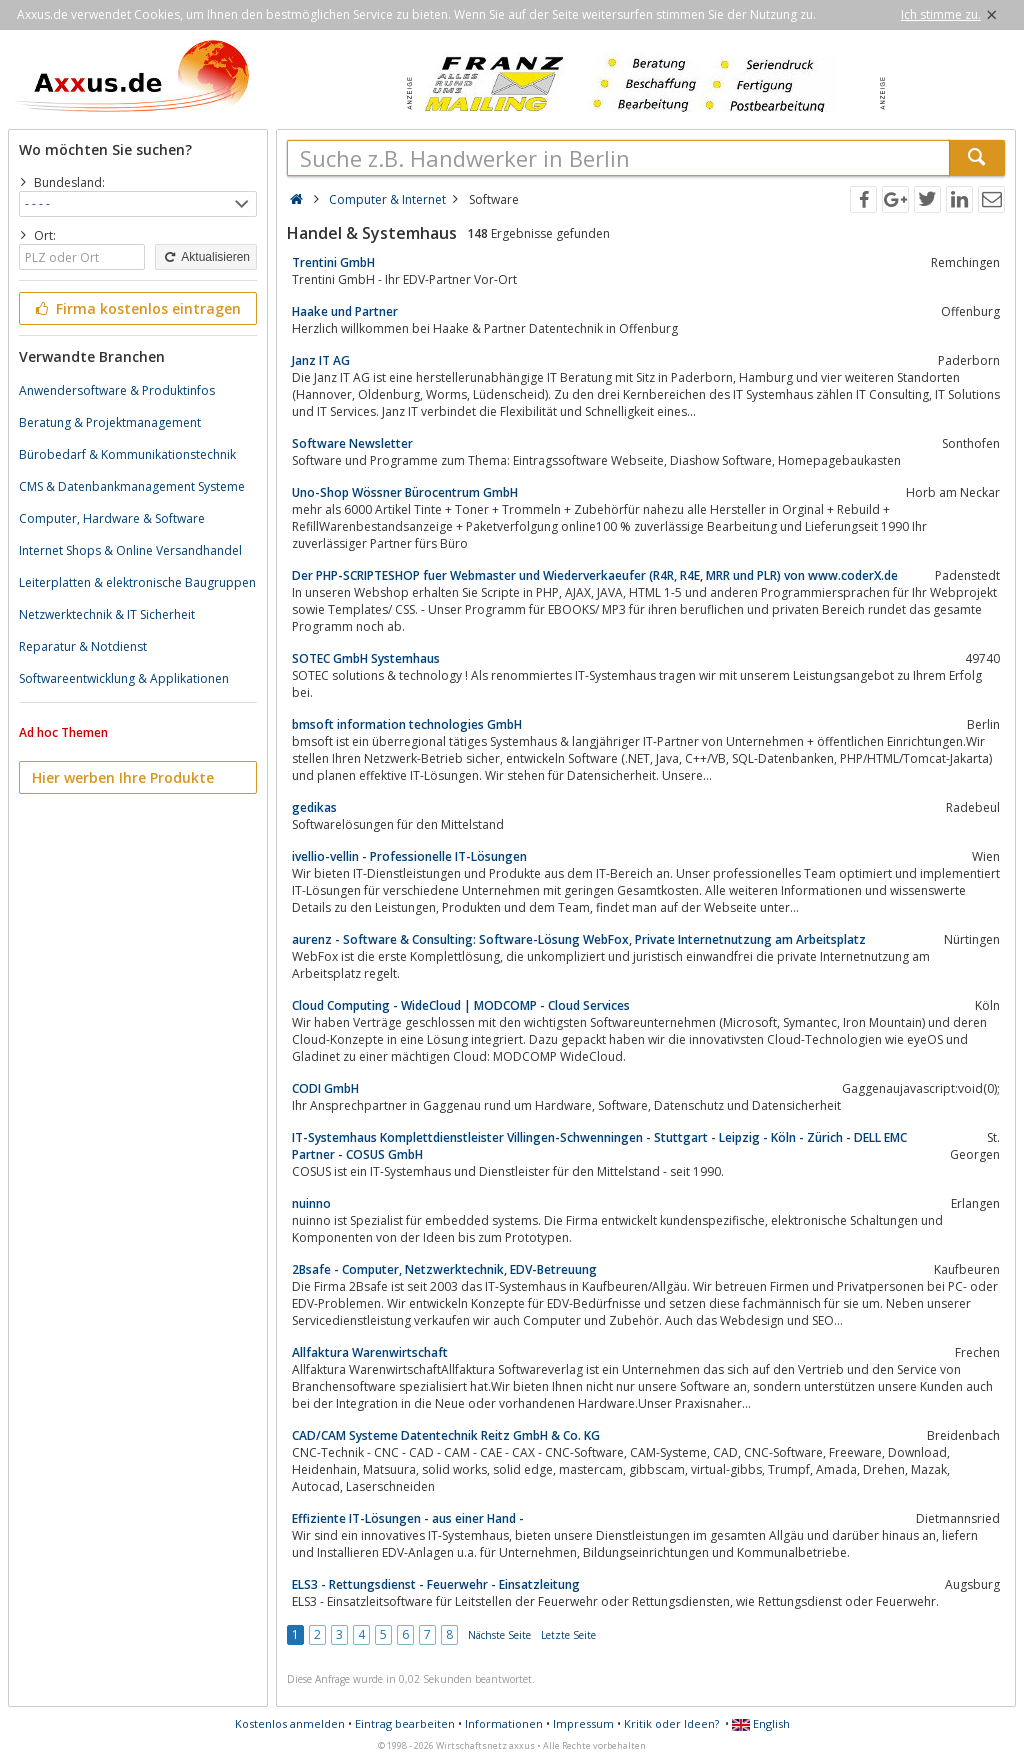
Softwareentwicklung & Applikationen (124, 678)
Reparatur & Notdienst (83, 646)
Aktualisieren (206, 257)
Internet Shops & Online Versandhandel (130, 550)
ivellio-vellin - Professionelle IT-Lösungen (409, 856)
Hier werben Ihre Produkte (123, 777)
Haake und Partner (345, 311)
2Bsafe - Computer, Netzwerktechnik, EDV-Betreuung (444, 1269)
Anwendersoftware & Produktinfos (117, 390)
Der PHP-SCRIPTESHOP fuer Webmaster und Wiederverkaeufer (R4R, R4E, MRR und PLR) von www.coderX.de (595, 575)
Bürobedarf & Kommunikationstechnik (127, 454)
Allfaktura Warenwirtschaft (370, 1352)
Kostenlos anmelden (290, 1723)
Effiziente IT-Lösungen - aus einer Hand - (408, 1518)
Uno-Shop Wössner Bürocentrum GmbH (405, 492)
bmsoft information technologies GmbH (407, 724)
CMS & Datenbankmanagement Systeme (132, 486)
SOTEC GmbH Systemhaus (366, 658)
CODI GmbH (325, 1088)
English (761, 1723)
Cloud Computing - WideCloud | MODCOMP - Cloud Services (461, 1005)
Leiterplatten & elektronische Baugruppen (137, 582)
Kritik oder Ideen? (671, 1723)
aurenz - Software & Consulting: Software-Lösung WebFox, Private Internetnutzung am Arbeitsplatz (579, 939)
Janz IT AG (321, 360)
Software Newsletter (352, 443)
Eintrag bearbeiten (405, 1723)
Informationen (504, 1723)
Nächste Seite (499, 1635)
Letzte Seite (568, 1635)
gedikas (314, 807)
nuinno (311, 1203)
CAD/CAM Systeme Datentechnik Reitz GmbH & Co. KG (446, 1435)
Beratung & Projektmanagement (110, 422)
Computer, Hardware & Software (112, 518)
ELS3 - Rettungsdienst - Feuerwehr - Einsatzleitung (436, 1584)
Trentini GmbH (333, 262)
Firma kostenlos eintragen (136, 308)
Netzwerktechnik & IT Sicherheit (107, 614)
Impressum (583, 1723)
